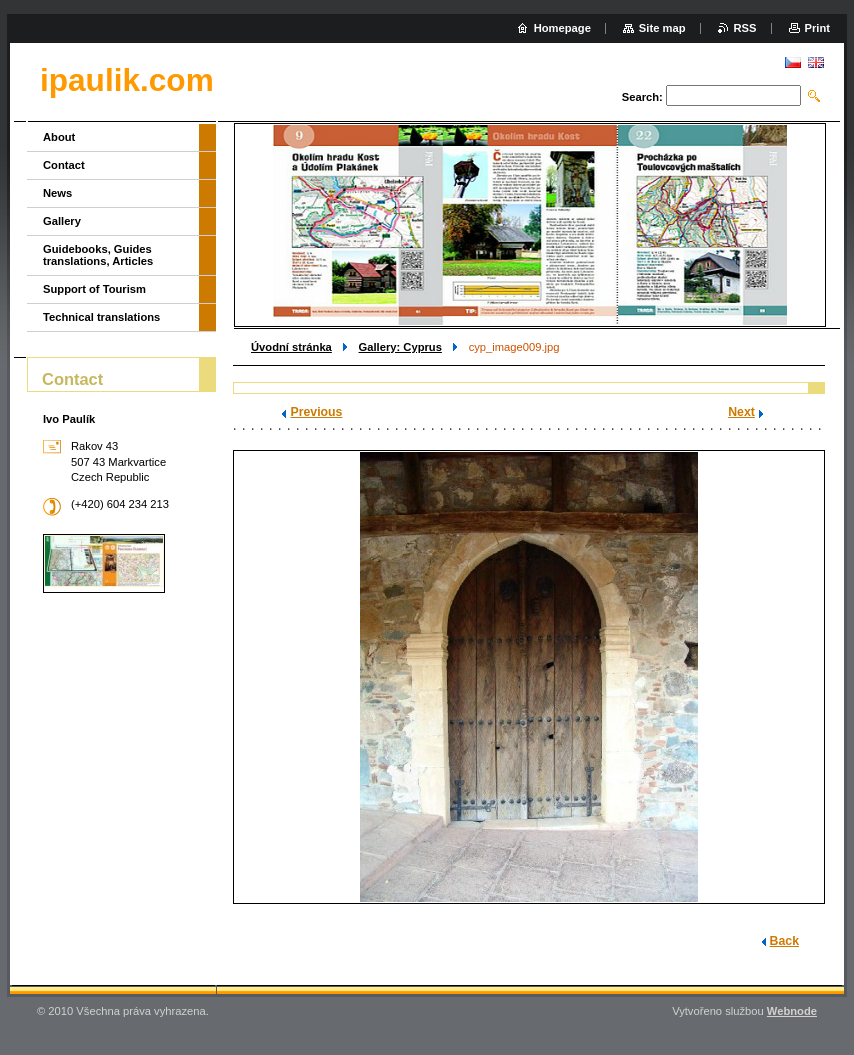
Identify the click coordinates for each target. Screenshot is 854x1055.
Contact (64, 165)
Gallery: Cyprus (400, 347)
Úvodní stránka (291, 347)
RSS (745, 28)
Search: (642, 97)
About (59, 137)
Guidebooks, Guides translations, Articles (98, 255)
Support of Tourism (94, 289)
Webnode (792, 1011)
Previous (316, 412)
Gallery (62, 221)
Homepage (562, 28)
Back (784, 941)
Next (741, 412)
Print (817, 28)
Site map (662, 28)
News (57, 193)
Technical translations (101, 317)
